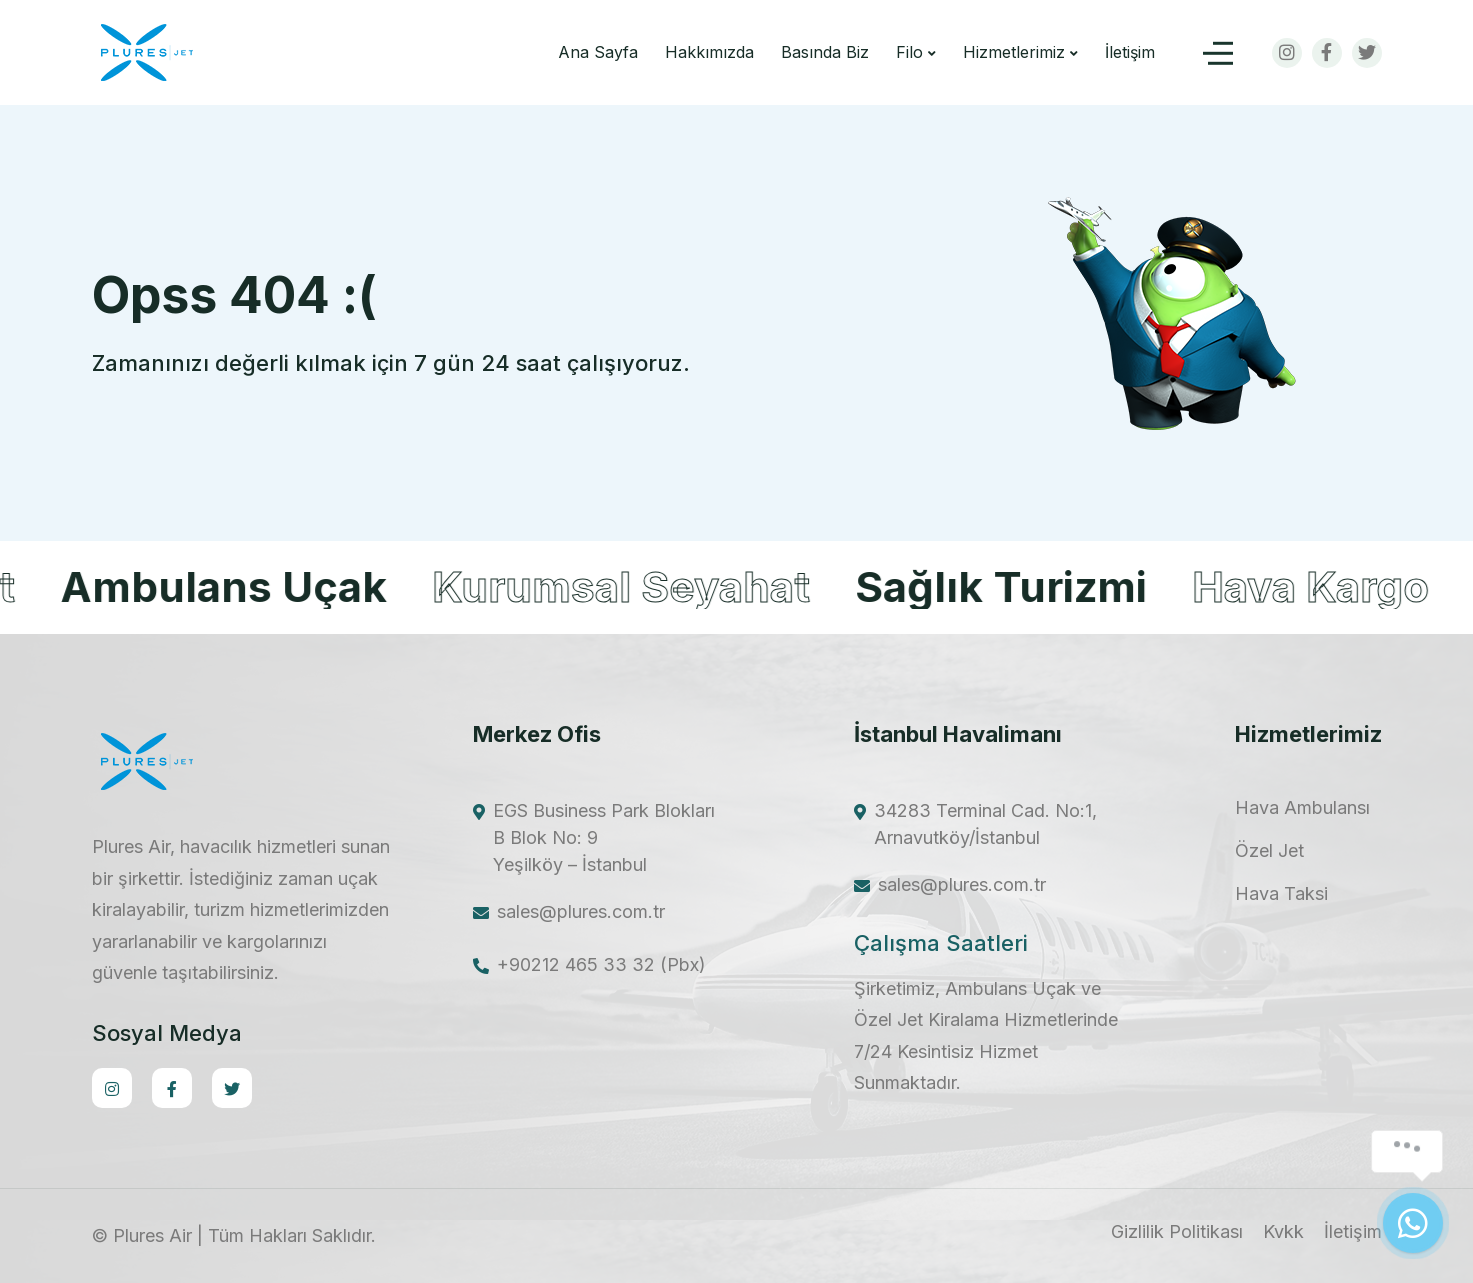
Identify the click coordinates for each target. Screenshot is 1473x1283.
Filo (909, 52)
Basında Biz (825, 52)
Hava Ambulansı (1302, 808)
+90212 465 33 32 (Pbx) (601, 964)
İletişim (1130, 52)
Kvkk (1283, 1231)
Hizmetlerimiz (1014, 52)
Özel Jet (1269, 851)
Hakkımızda (709, 52)
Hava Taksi (1281, 894)
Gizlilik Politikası (1177, 1231)
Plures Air (152, 1235)
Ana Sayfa (598, 52)
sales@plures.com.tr (581, 911)
